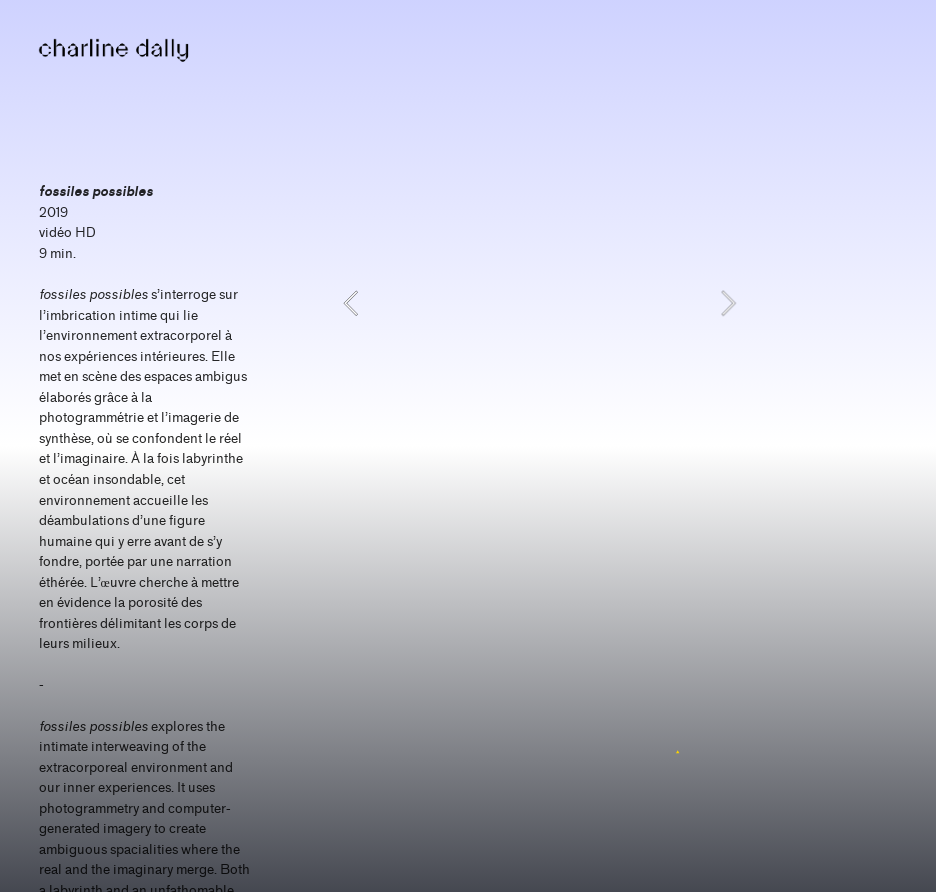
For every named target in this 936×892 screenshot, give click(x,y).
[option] (539, 303)
